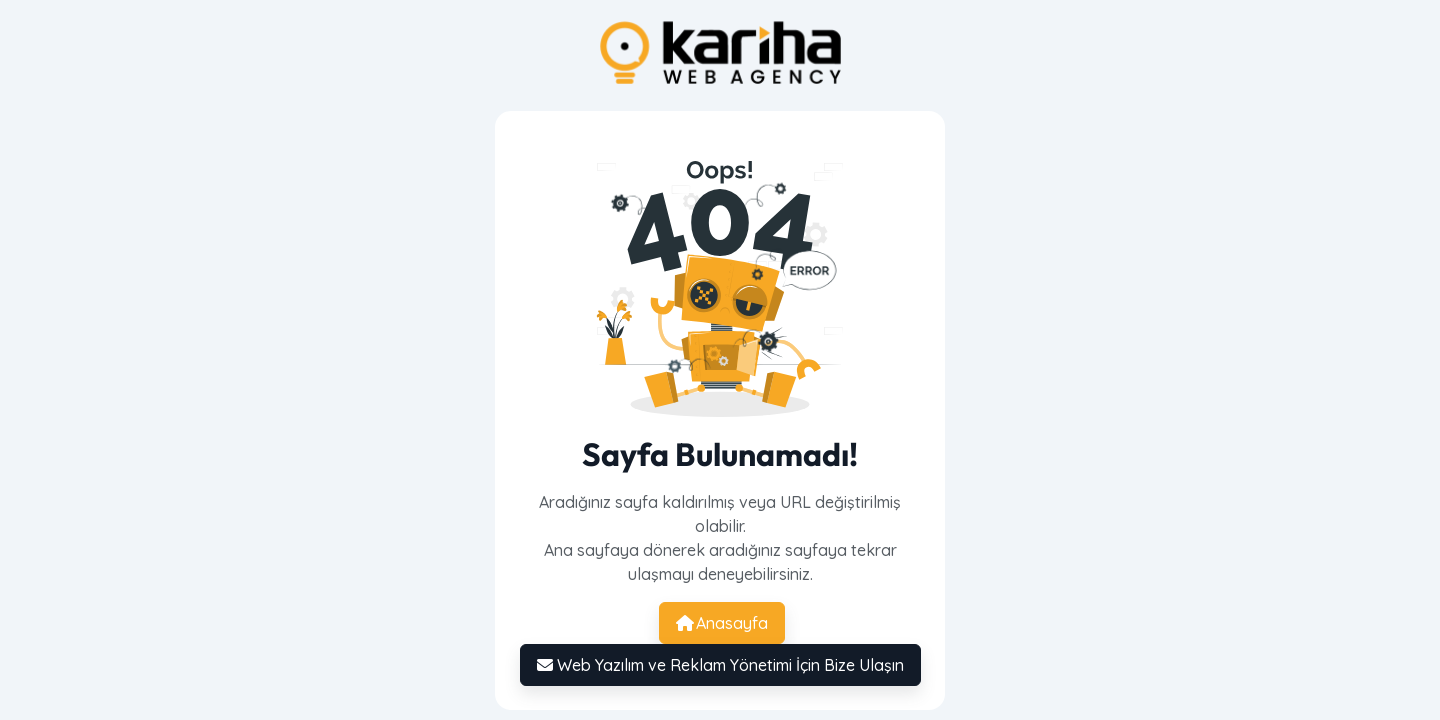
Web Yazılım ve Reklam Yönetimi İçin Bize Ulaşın (720, 665)
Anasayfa (722, 623)
